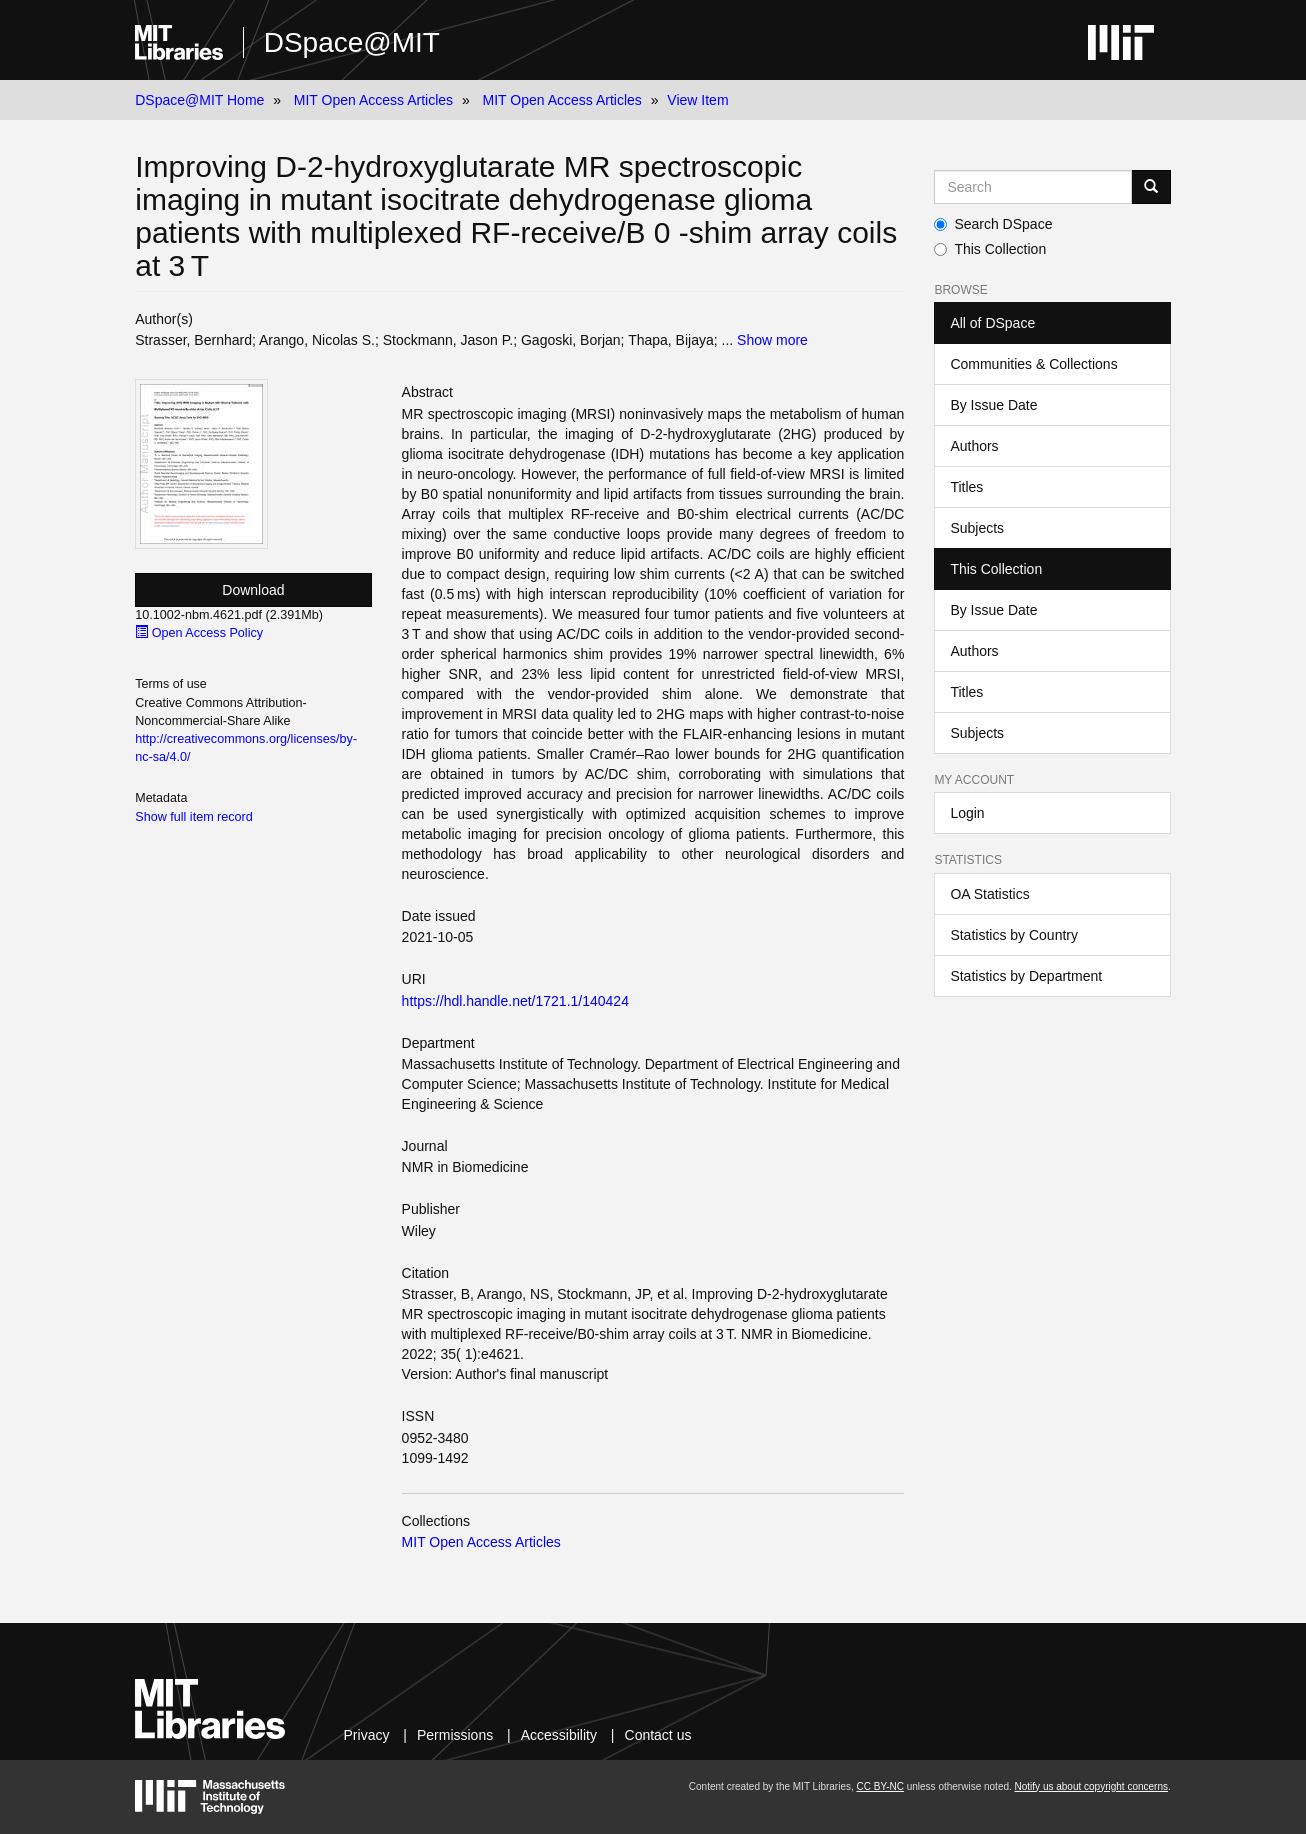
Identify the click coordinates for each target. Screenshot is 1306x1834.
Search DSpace (993, 224)
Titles (966, 487)
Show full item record (194, 817)
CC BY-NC (880, 1786)
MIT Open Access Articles (373, 100)
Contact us (658, 1735)
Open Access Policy (199, 633)
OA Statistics (989, 894)
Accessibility (559, 1735)
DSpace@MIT (352, 42)
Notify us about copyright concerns (1091, 1786)
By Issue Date (993, 405)
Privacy (367, 1735)
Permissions (455, 1735)
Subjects (977, 528)
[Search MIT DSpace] (1032, 187)
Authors (974, 446)
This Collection (990, 249)
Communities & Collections (1033, 364)
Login (967, 813)
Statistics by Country (1014, 935)
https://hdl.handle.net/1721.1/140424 (515, 1001)
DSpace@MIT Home (199, 100)
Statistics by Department (1026, 976)
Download (253, 590)
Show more (772, 340)
